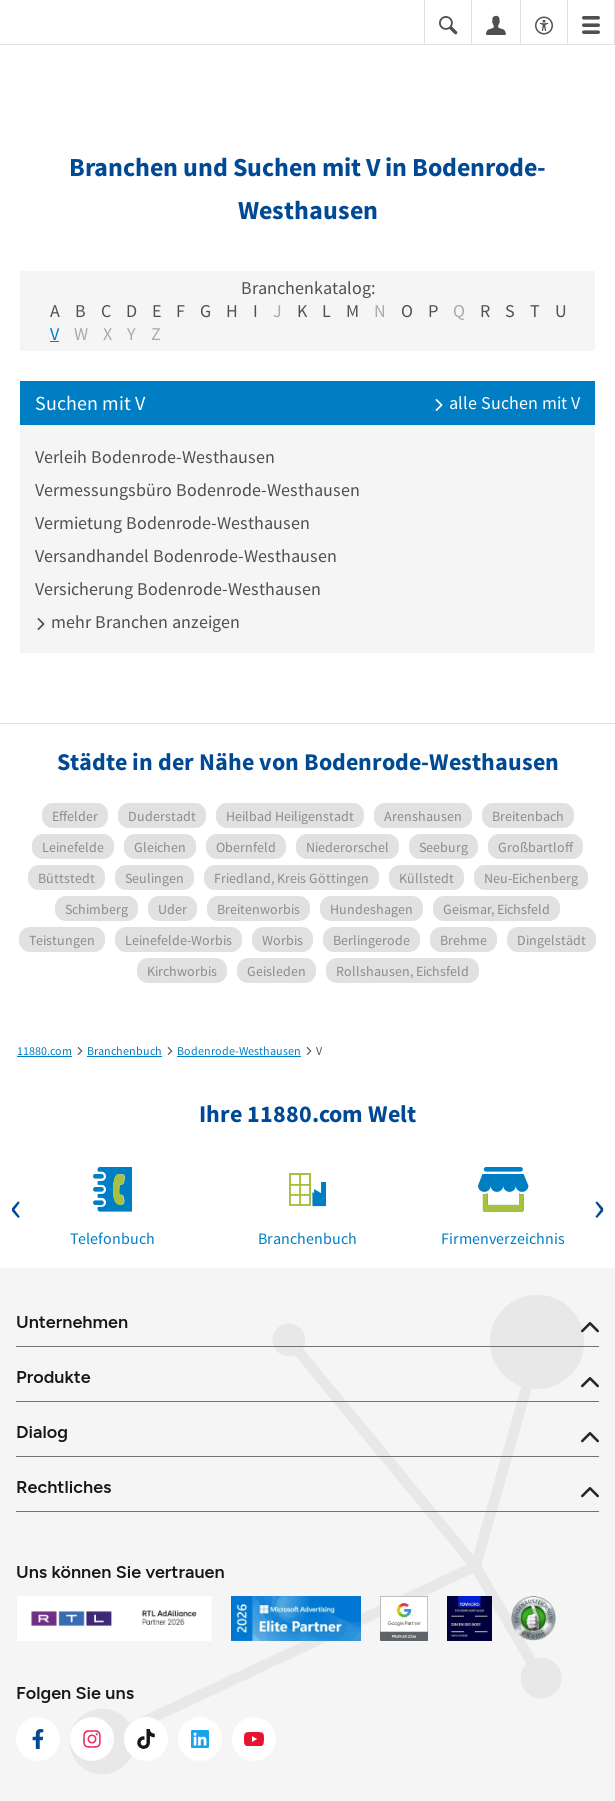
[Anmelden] (496, 24)
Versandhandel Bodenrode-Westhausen (186, 555)
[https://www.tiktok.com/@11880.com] (146, 1739)
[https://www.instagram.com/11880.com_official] (92, 1739)
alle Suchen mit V (506, 402)
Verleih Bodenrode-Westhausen (155, 456)
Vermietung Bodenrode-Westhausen (172, 522)
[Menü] (591, 23)
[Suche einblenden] (448, 23)
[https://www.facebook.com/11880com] (38, 1739)
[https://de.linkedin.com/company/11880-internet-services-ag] (200, 1739)
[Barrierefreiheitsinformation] (544, 23)
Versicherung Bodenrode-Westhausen (178, 588)
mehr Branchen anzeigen (137, 621)
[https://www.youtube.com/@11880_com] (254, 1739)
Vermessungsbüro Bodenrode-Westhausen (197, 489)
